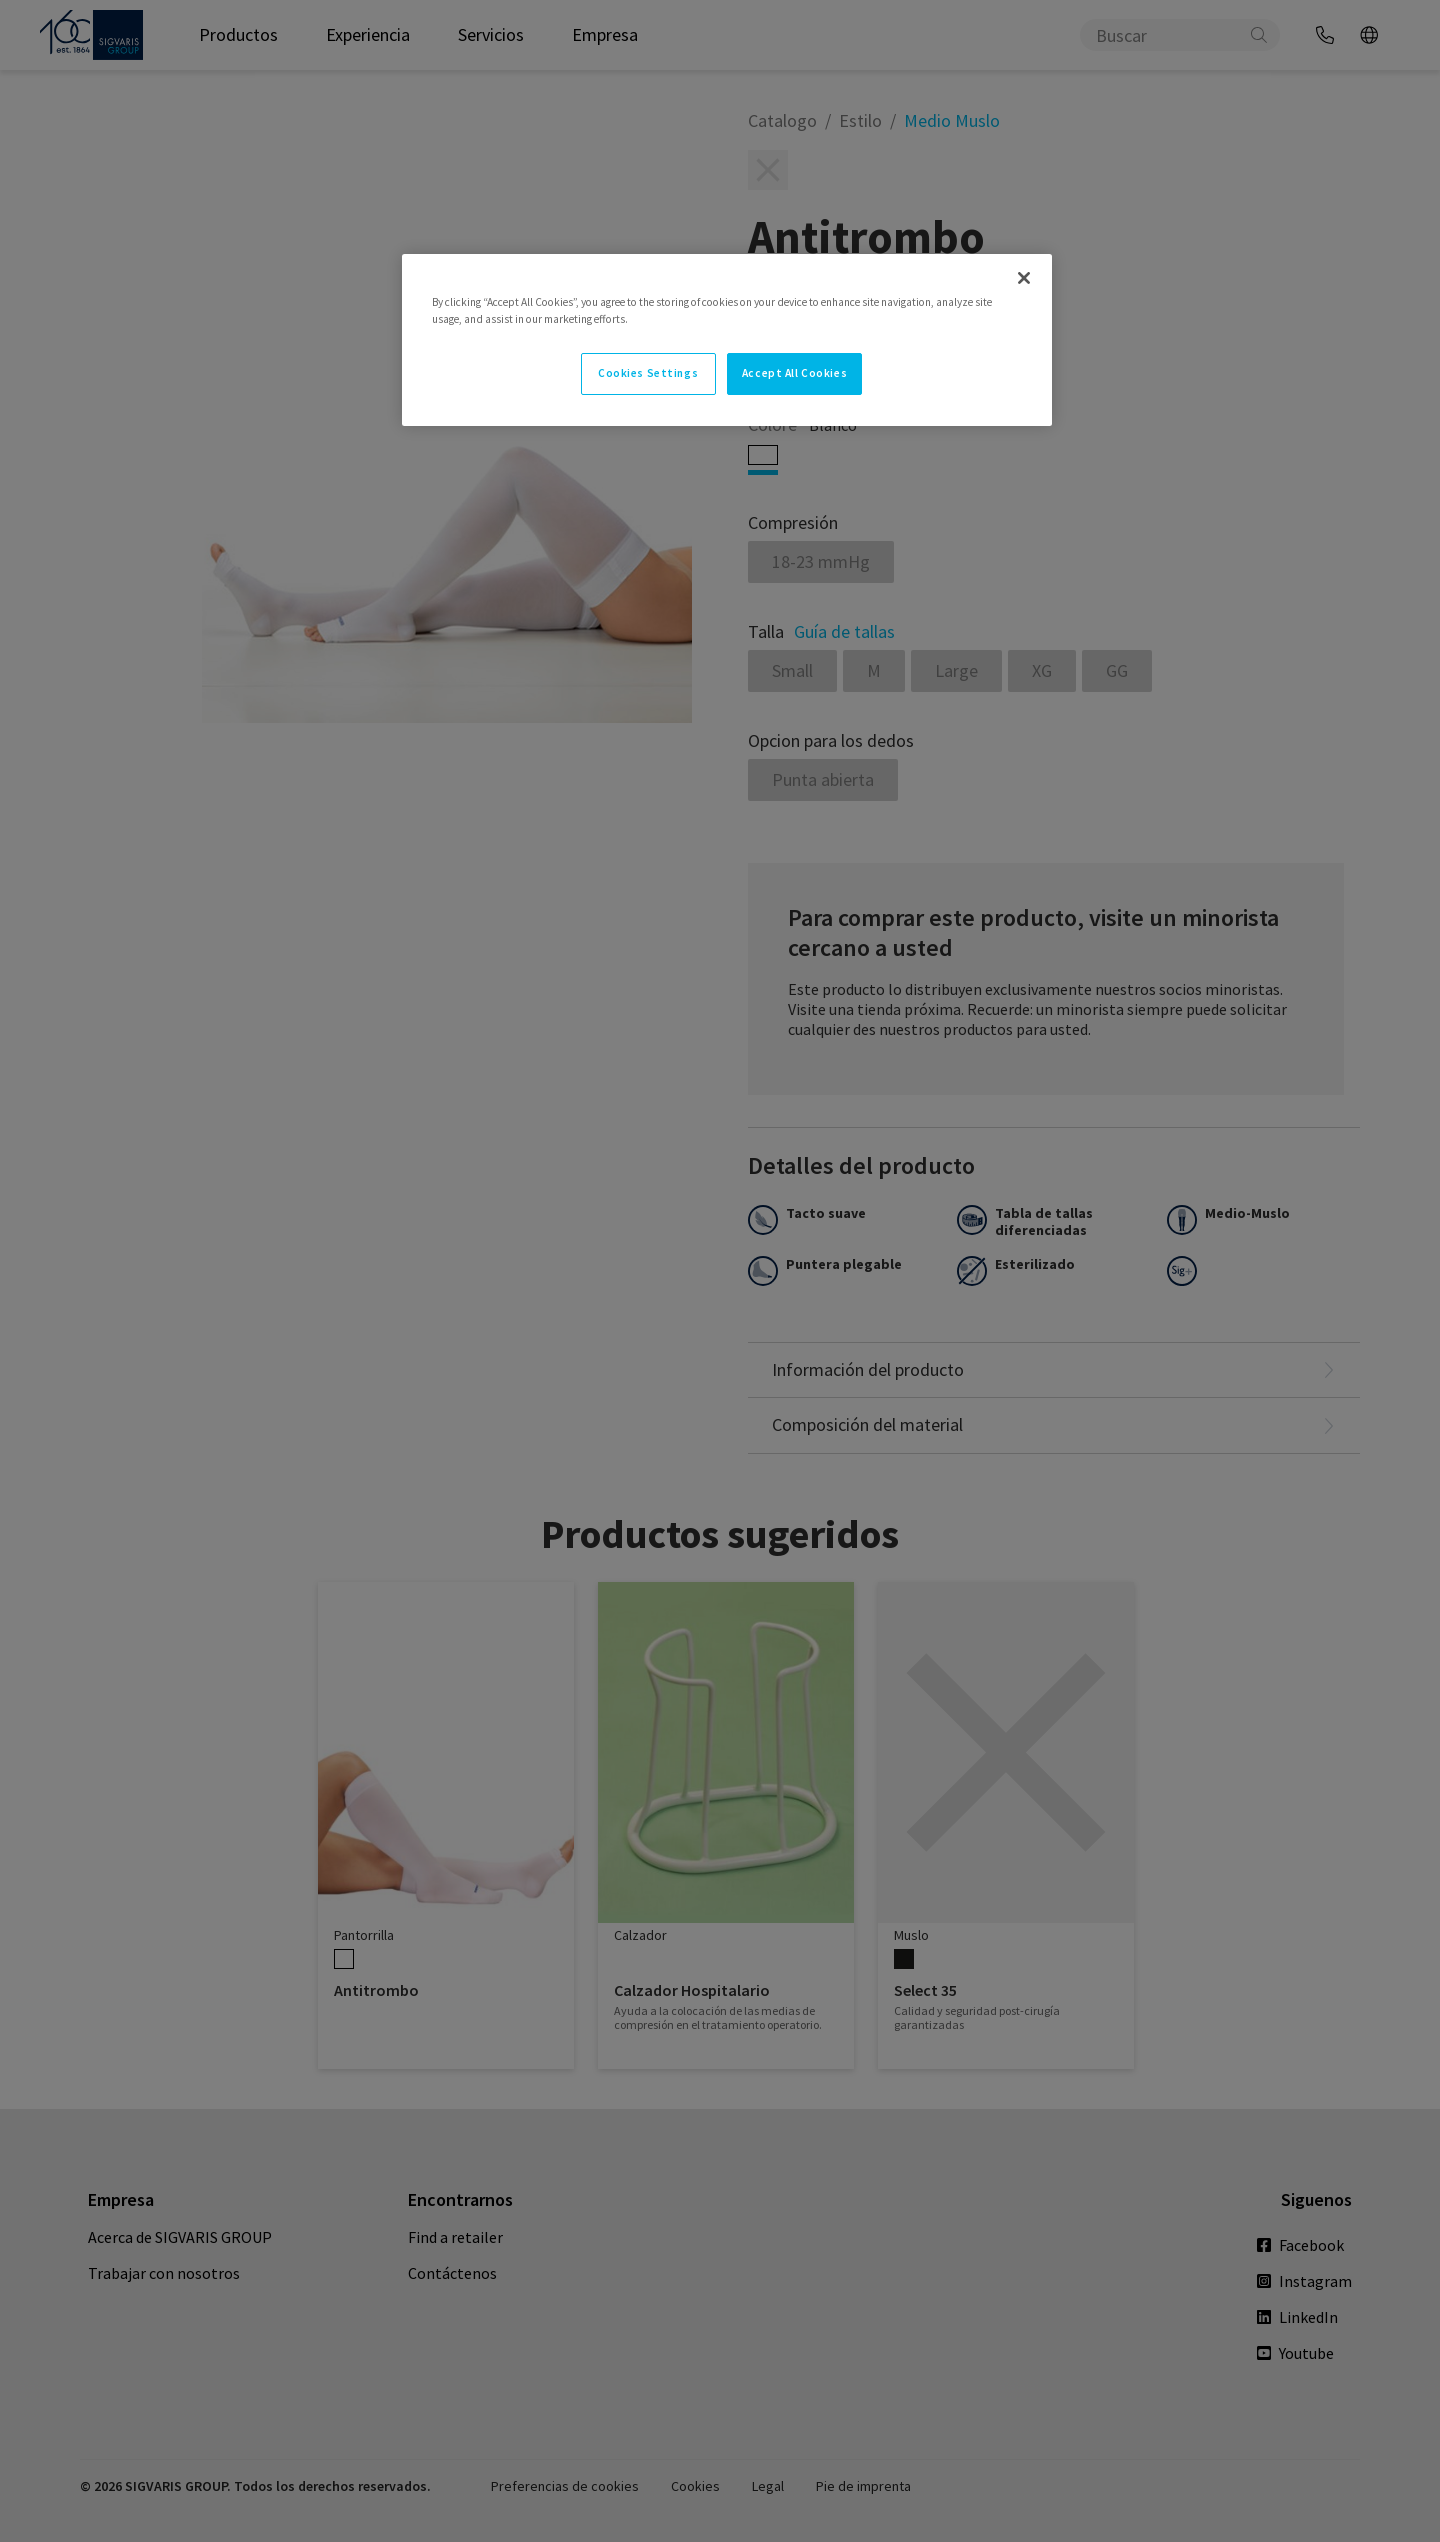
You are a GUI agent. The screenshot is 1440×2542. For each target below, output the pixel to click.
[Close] (1024, 278)
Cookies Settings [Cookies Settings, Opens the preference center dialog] (648, 373)
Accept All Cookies (794, 373)
